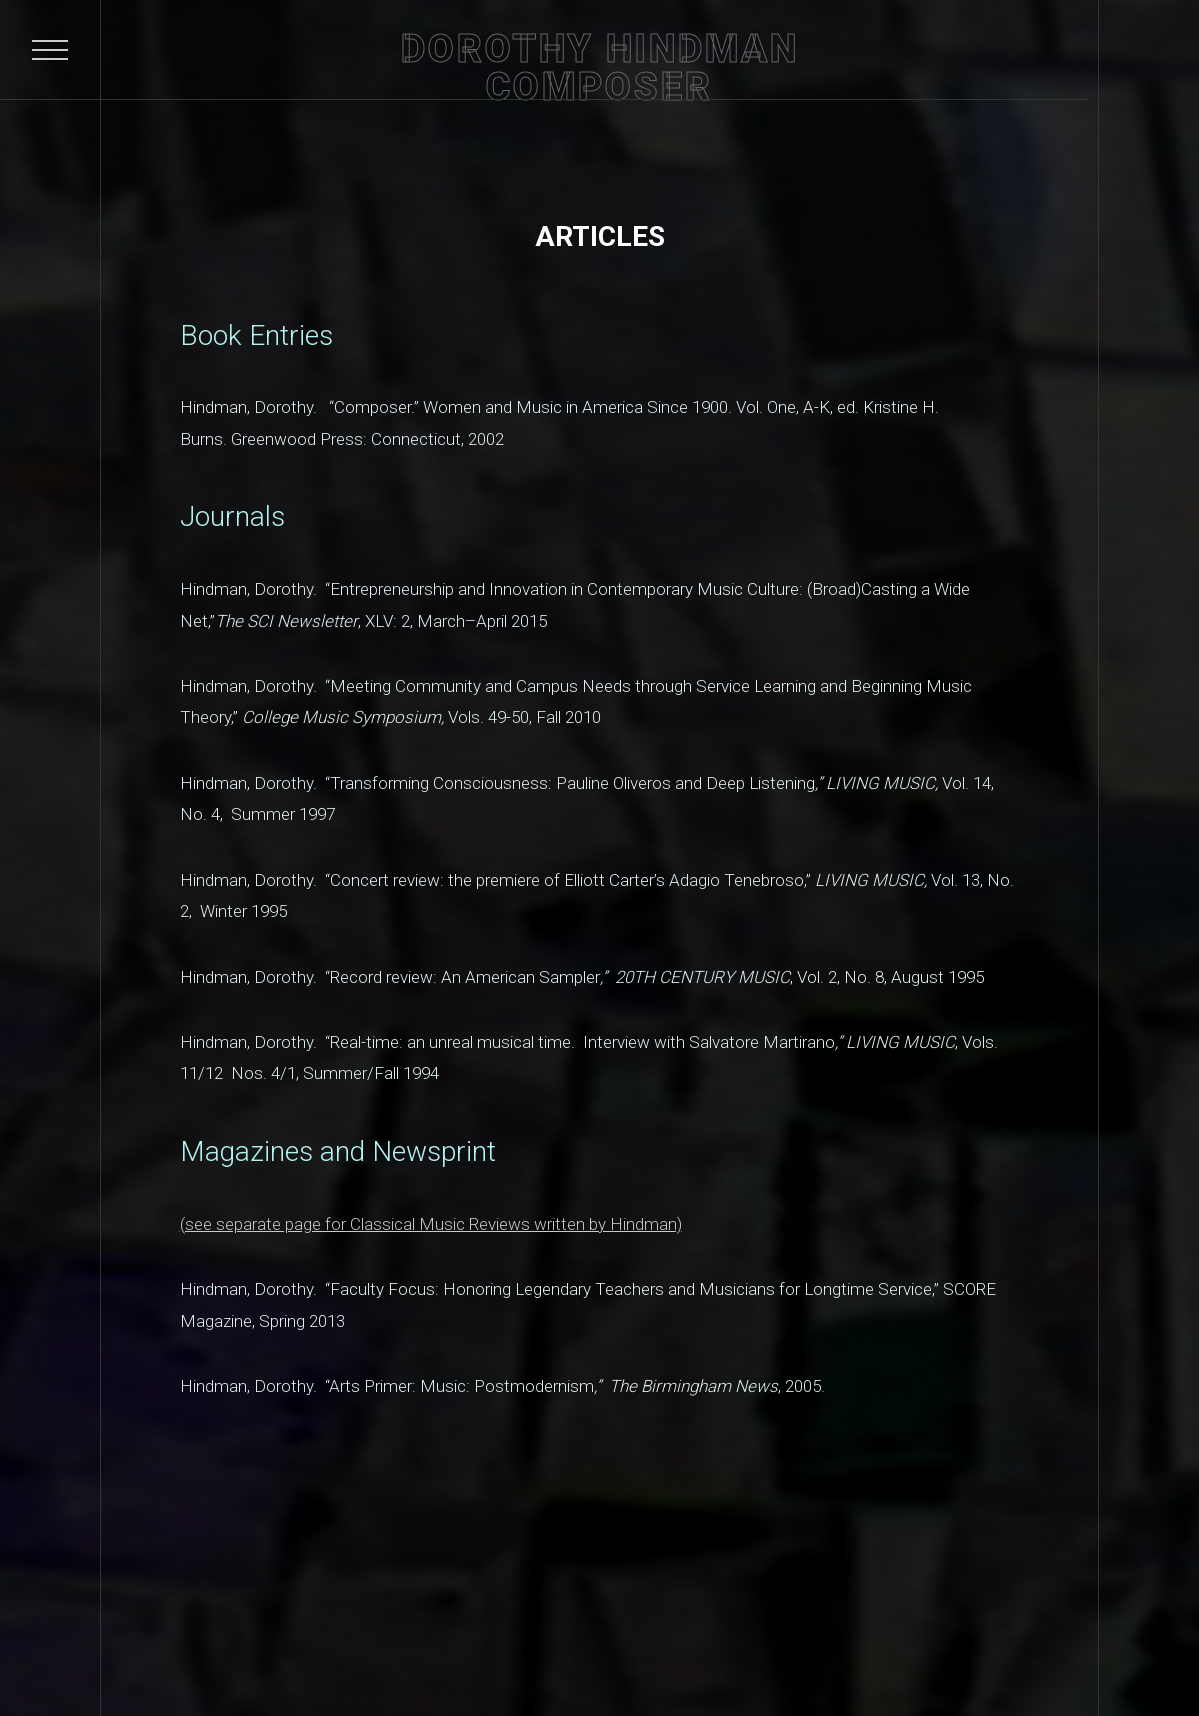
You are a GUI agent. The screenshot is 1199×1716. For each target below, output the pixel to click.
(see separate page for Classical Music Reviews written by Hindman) (431, 1224)
